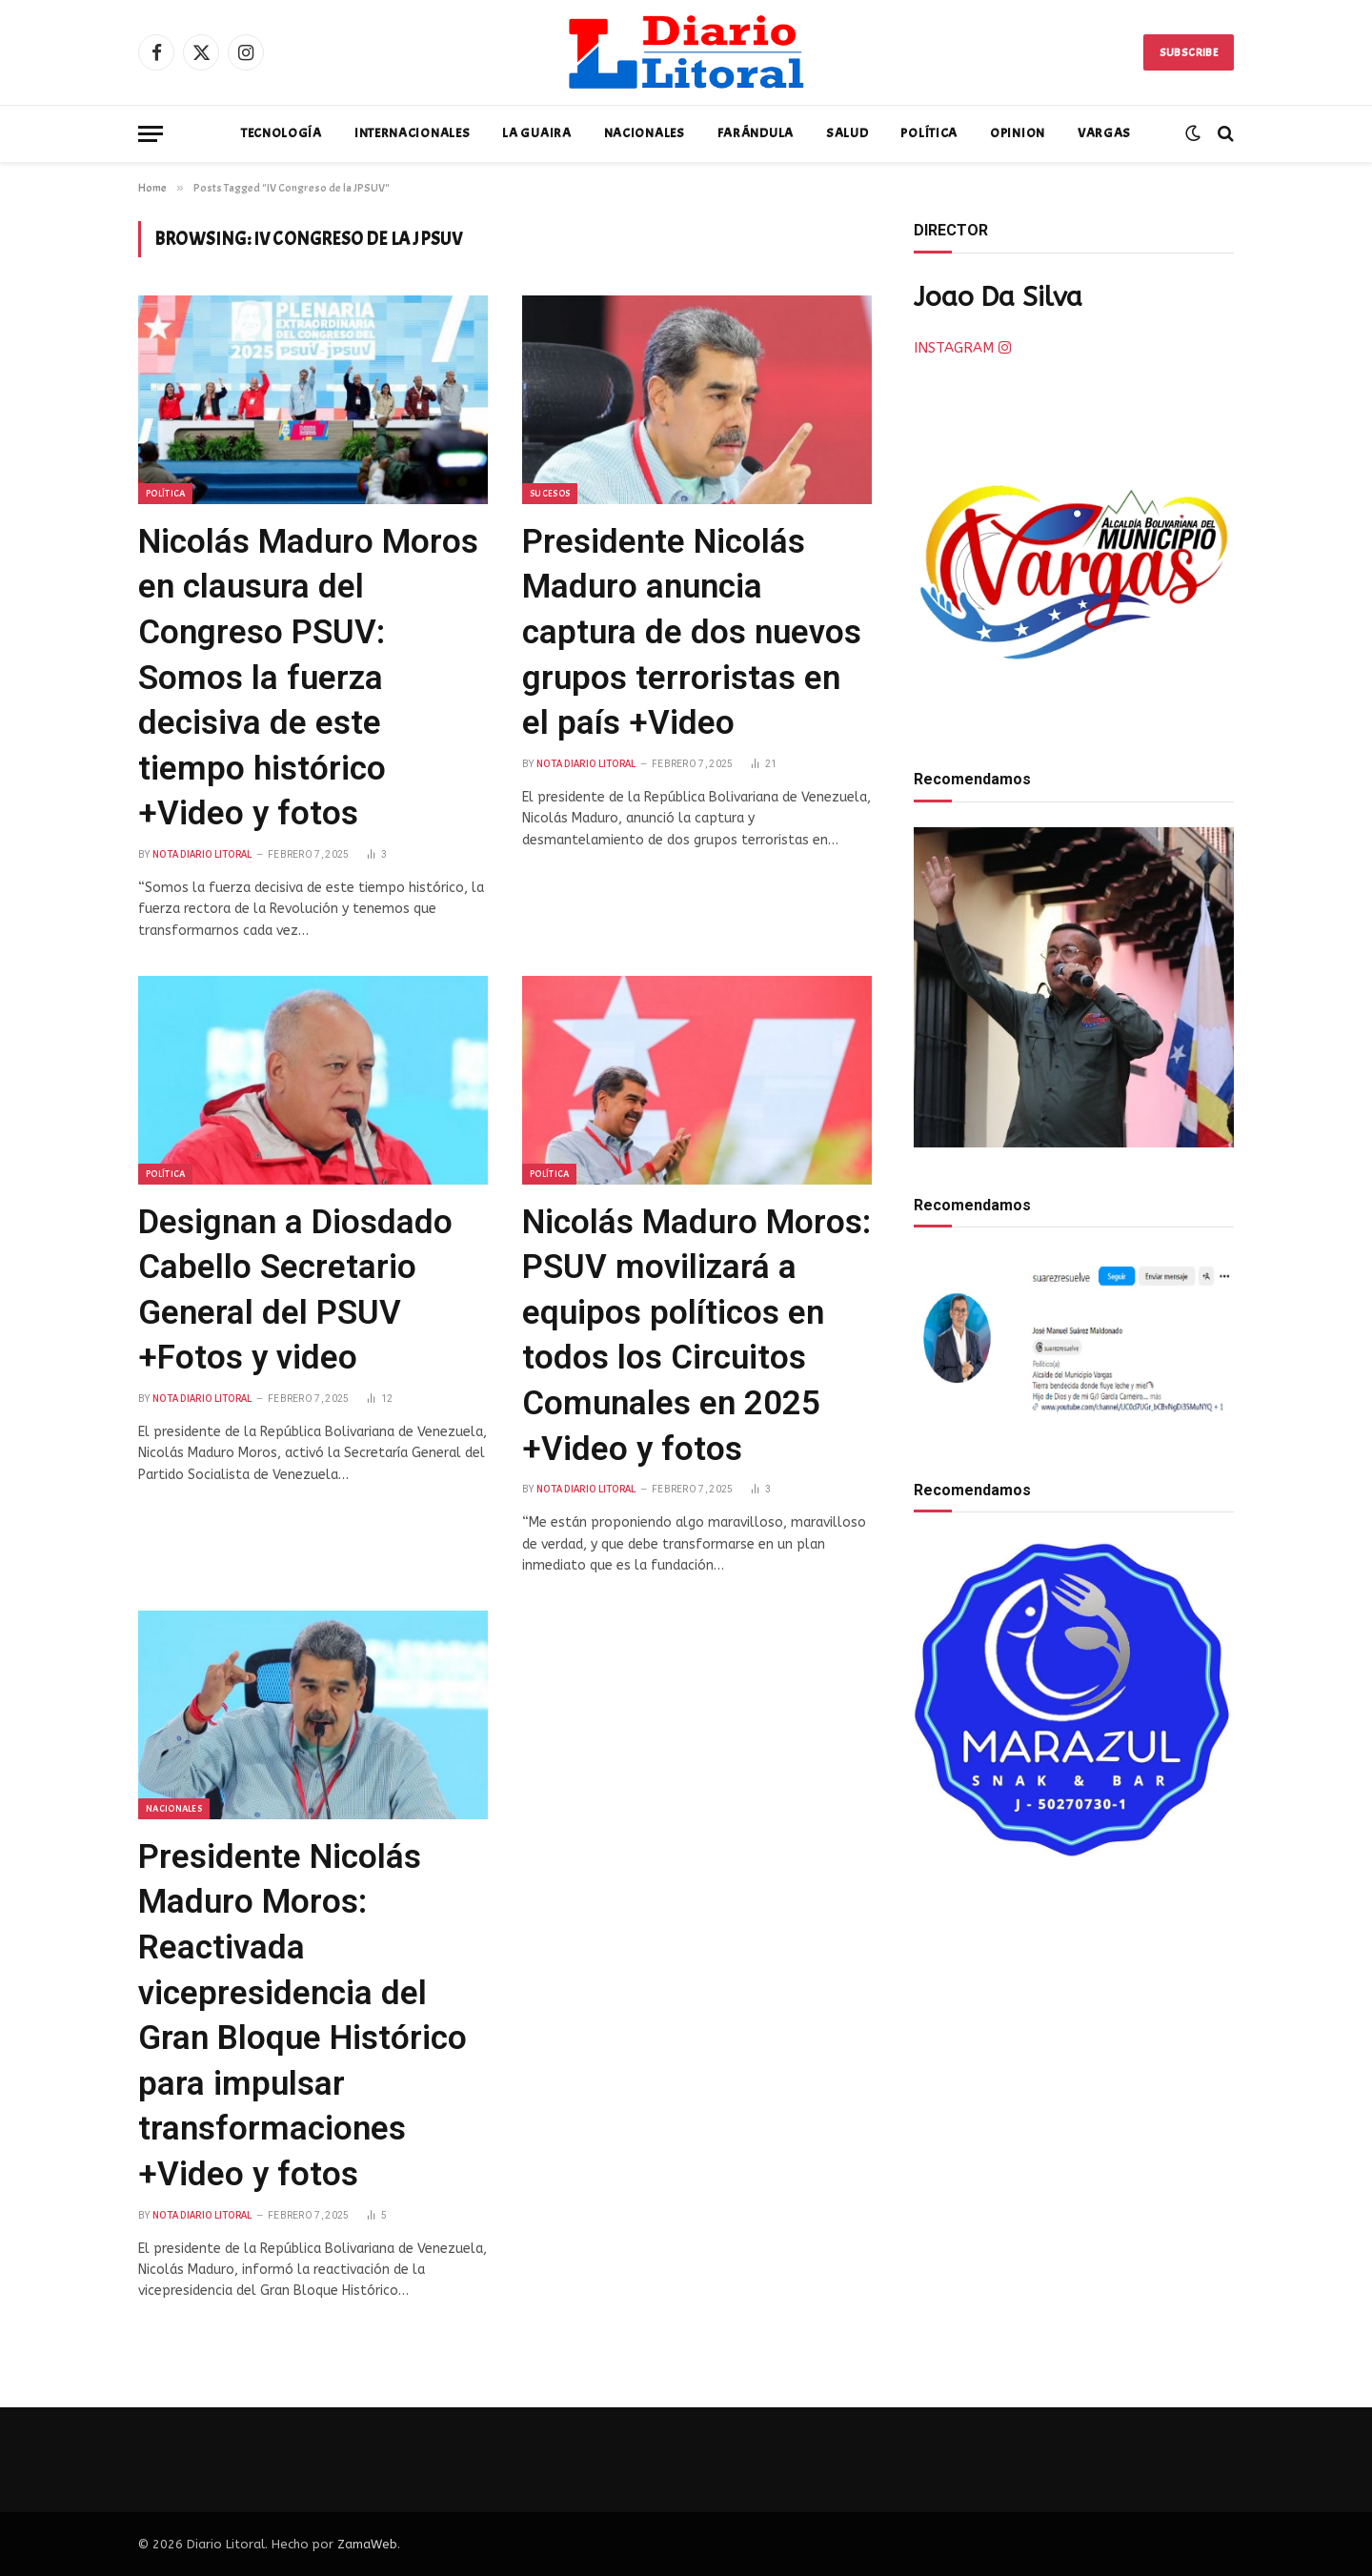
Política (929, 133)
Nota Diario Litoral (202, 854)
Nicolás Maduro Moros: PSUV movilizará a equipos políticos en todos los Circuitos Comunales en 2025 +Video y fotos (696, 1336)
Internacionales (412, 133)
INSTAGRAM (962, 347)
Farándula (755, 133)
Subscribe (1189, 52)
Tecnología (281, 133)
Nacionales (644, 133)
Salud (847, 133)
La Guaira (536, 133)
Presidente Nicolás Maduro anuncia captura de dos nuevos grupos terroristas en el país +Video (691, 632)
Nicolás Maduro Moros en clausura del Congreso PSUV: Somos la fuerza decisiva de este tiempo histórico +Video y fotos (308, 678)
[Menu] (150, 133)
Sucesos (550, 493)
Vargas (1104, 133)
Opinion (1017, 133)
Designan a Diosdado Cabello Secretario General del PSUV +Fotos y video (295, 1290)
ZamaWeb (367, 2544)
